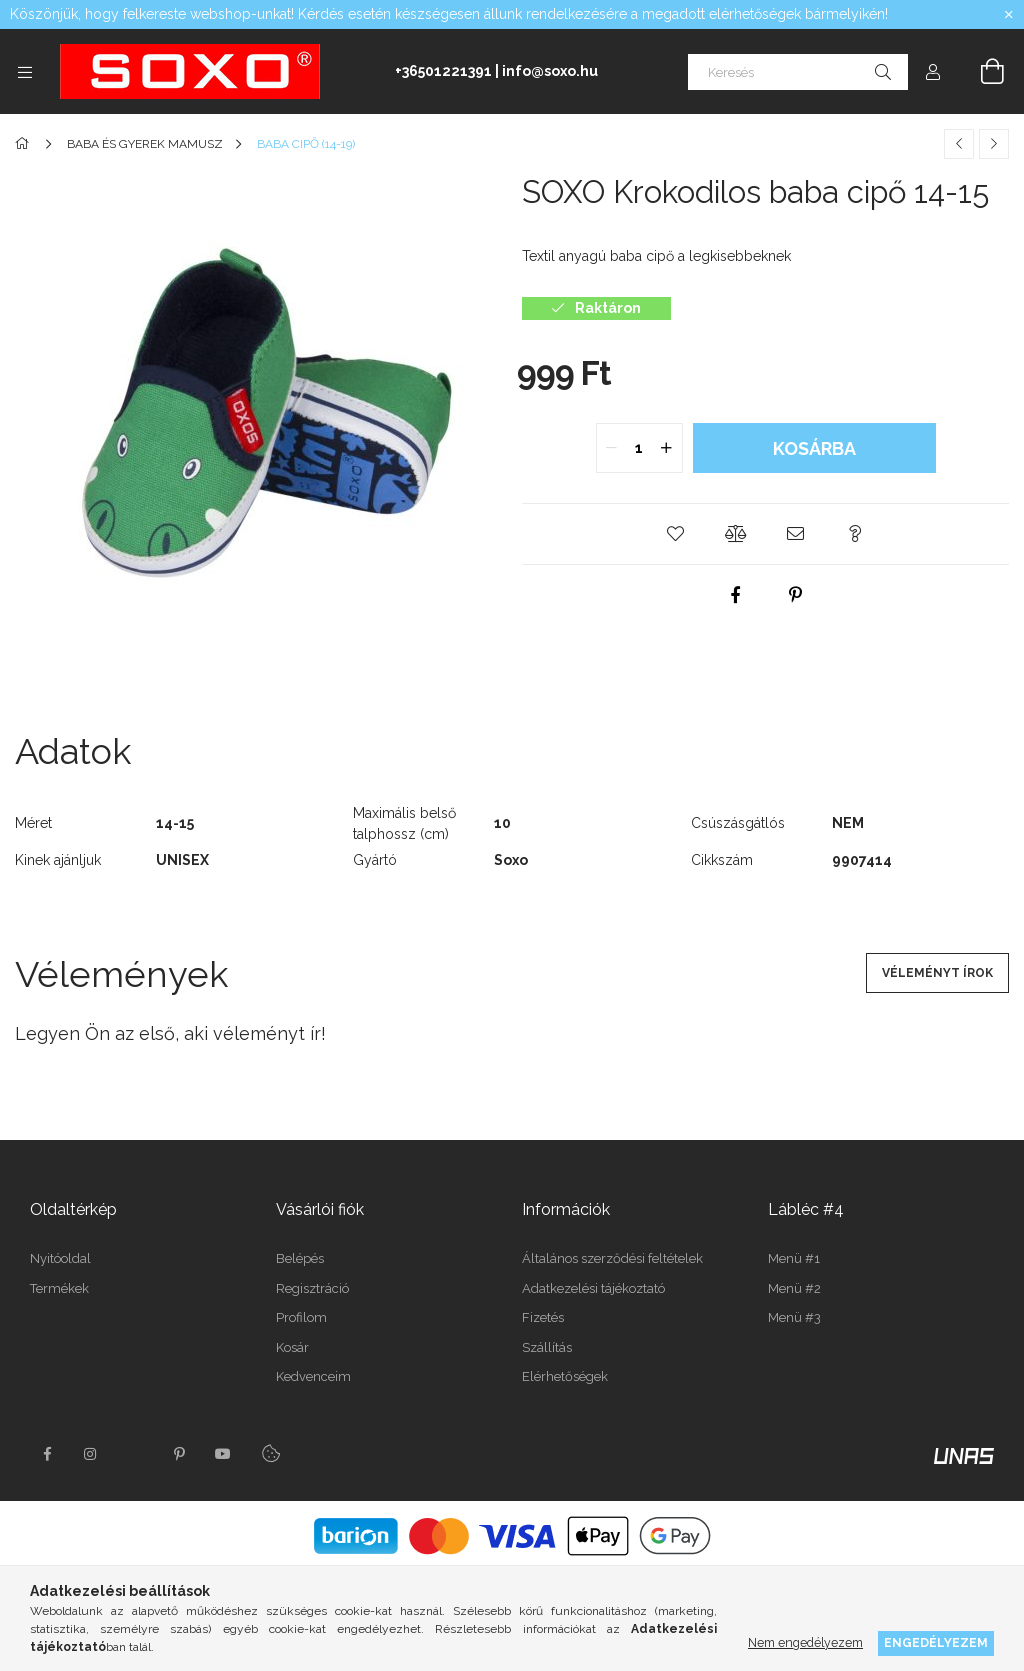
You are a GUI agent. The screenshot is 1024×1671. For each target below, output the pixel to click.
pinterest (179, 1454)
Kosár (292, 1347)
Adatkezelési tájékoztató (593, 1288)
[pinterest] (796, 595)
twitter (135, 1454)
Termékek (59, 1288)
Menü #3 (794, 1317)
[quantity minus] (612, 448)
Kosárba (814, 448)
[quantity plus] (667, 448)
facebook (47, 1454)
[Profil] (933, 72)
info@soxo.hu (550, 71)
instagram (91, 1454)
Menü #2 (794, 1288)
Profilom (301, 1317)
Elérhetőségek (565, 1376)
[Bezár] (1009, 15)
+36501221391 (443, 71)
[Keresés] (798, 72)
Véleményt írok (937, 973)
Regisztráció (312, 1288)
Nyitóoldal (60, 1258)
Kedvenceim (313, 1376)
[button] (676, 534)
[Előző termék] (959, 144)
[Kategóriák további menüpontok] (25, 72)
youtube (223, 1454)
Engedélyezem (936, 1642)
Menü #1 (794, 1258)
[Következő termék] (994, 144)
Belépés (300, 1258)
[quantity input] (639, 448)
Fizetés (543, 1317)
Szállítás (547, 1347)
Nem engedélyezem (805, 1642)
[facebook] (736, 595)
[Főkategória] (25, 144)
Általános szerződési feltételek (612, 1258)
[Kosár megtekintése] (981, 72)
